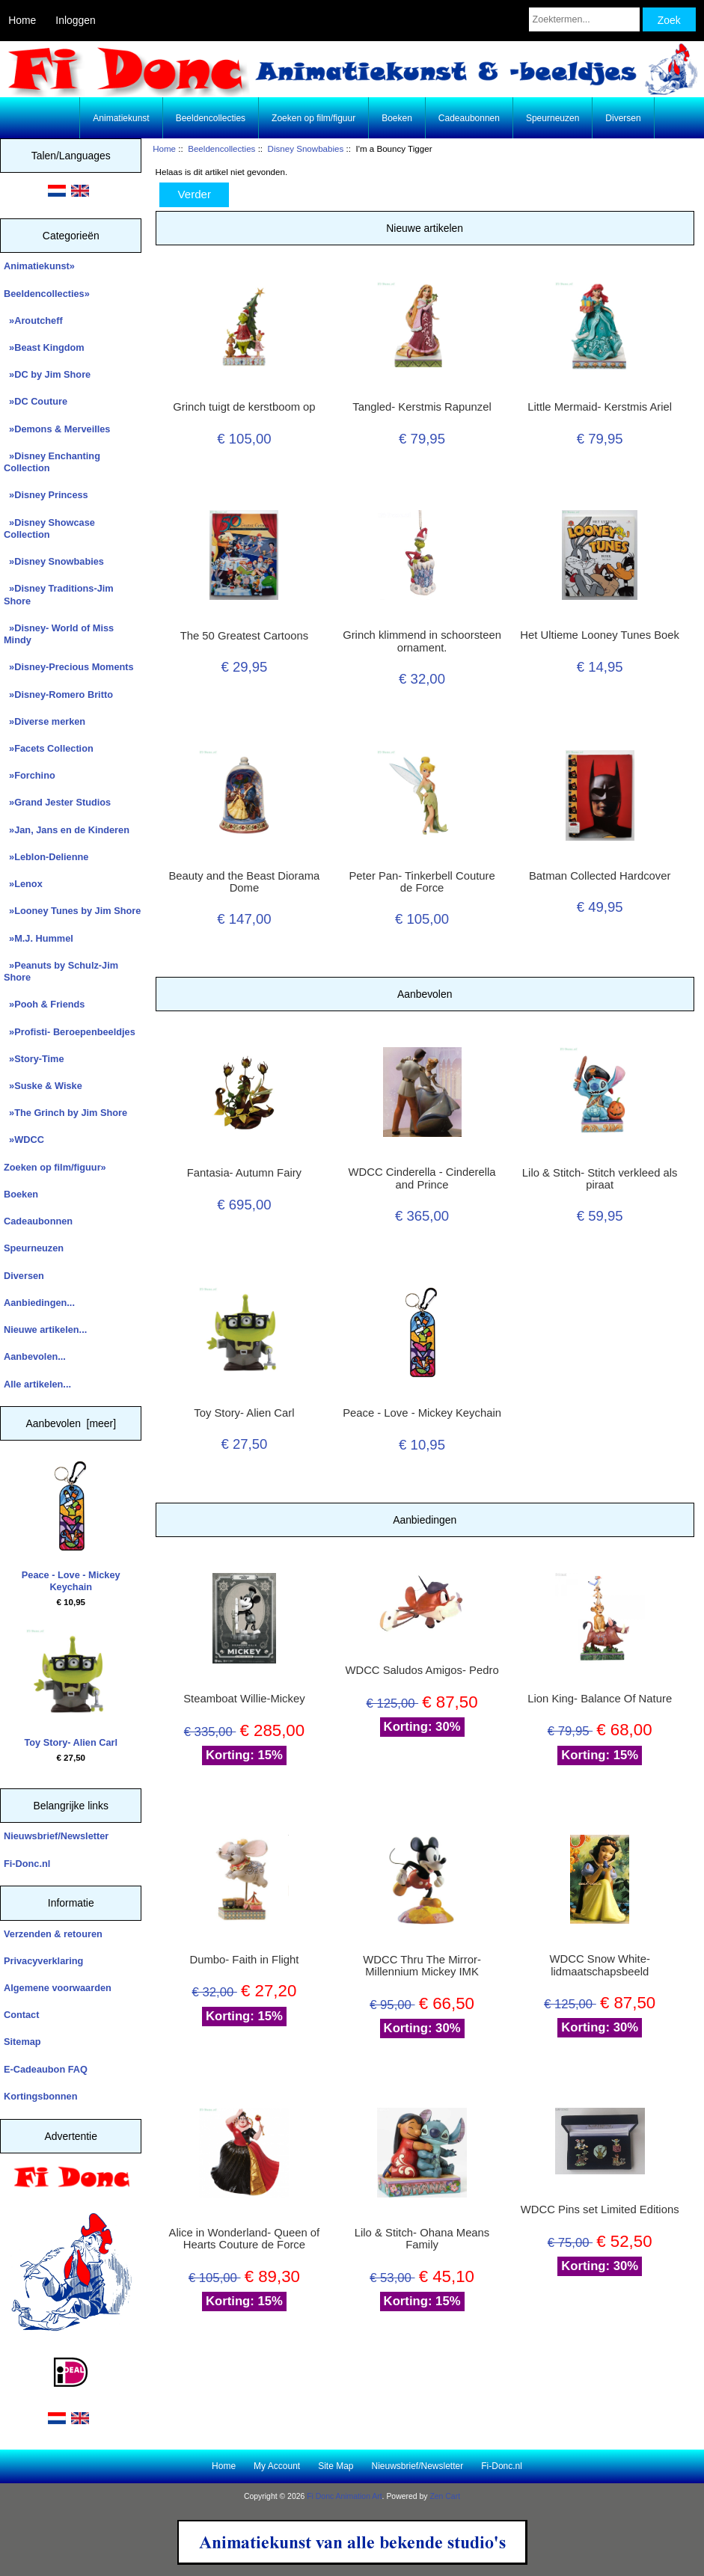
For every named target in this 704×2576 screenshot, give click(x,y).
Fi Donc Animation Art (344, 2496)
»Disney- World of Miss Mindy (59, 633)
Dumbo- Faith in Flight (244, 1960)
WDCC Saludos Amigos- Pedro (421, 1670)
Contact (21, 2014)
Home (22, 20)
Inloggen (75, 20)
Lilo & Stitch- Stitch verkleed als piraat (600, 1179)
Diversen (622, 118)
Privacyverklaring (43, 1960)
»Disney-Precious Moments (69, 666)
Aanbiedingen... (39, 1302)
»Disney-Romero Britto (58, 694)
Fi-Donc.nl (27, 1863)
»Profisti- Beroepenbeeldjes (69, 1031)
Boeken (397, 118)
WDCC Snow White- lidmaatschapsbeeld (600, 1965)
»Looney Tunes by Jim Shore (72, 910)
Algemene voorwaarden (57, 1987)
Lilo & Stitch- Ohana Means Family (422, 2239)
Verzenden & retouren (53, 1933)
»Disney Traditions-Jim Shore (59, 594)
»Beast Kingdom (44, 347)
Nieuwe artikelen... (45, 1329)
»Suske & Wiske (43, 1085)
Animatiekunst (121, 118)
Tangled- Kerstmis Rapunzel (421, 407)
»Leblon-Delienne (46, 856)
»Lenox (23, 883)
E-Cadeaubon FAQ (46, 2069)
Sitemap (22, 2041)
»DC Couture (35, 401)
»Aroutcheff (33, 320)
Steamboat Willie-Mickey (243, 1699)
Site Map (335, 2466)
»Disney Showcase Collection (49, 528)
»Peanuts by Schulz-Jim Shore (61, 971)
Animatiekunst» (39, 266)
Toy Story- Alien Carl (70, 1688)
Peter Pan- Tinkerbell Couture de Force (422, 882)
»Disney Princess (46, 494)
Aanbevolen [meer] (70, 1423)
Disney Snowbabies (306, 148)
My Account (277, 2466)
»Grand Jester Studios (57, 802)
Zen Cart (444, 2496)
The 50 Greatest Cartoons (244, 636)
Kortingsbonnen (40, 2096)
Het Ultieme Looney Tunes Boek (599, 635)
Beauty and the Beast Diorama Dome (243, 882)
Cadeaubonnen (469, 118)
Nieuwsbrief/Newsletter (56, 1835)
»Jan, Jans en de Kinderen (66, 829)
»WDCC (24, 1139)
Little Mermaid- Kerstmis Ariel (599, 407)
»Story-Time (34, 1058)
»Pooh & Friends (44, 1004)
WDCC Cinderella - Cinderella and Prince (422, 1178)
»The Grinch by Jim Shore (65, 1112)
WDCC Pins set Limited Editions (600, 2209)
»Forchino (29, 775)
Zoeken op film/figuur (313, 118)
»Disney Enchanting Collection (52, 461)
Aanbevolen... (35, 1356)
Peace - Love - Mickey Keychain (71, 1526)
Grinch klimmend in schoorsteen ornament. (422, 641)
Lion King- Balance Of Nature (599, 1699)
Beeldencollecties (221, 148)
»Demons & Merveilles (57, 429)
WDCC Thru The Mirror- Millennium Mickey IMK (422, 1966)
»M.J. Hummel (38, 938)
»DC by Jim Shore (47, 374)
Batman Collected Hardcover (600, 876)
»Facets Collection (49, 748)
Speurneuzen (552, 118)
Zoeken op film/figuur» (55, 1167)
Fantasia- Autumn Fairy (244, 1173)
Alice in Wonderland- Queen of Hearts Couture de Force (244, 2239)
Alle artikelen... (37, 1384)
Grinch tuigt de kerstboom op (244, 407)
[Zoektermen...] (584, 19)
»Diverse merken (44, 721)
